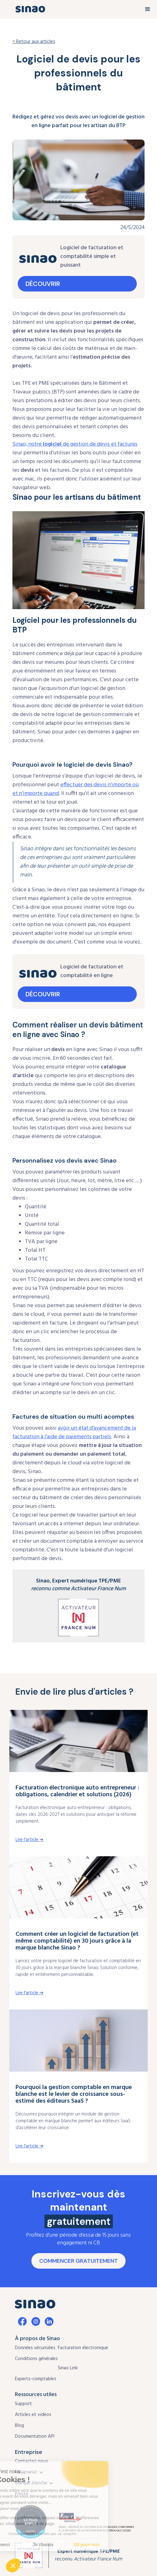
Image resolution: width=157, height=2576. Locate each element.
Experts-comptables (35, 2379)
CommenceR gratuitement (78, 2261)
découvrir (42, 284)
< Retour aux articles (33, 42)
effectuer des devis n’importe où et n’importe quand (75, 789)
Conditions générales (36, 2358)
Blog (19, 2425)
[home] (28, 9)
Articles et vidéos (33, 2414)
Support (23, 2404)
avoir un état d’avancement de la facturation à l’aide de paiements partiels (74, 1432)
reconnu (88, 2555)
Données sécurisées (35, 2348)
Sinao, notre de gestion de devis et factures (74, 444)
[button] (147, 9)
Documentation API (34, 2436)
